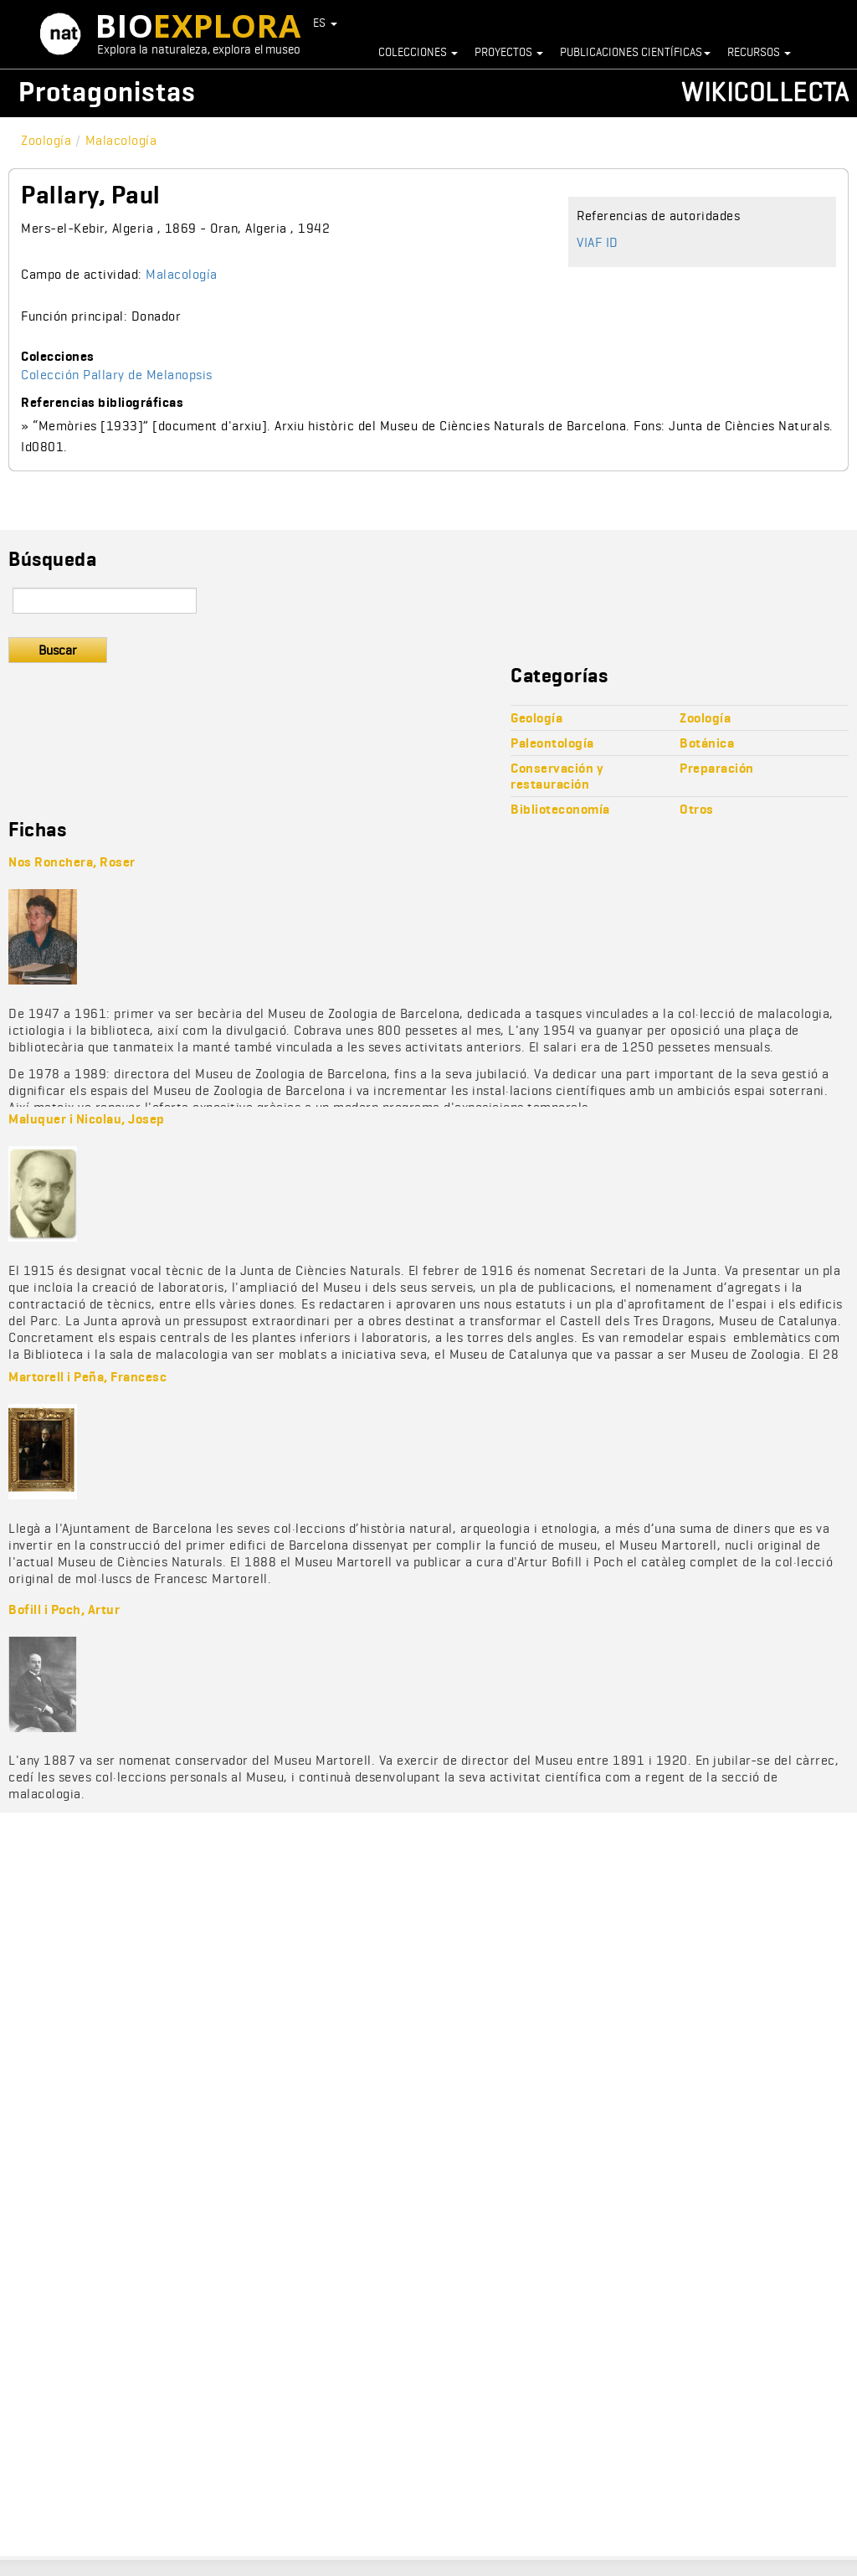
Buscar (57, 650)
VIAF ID (597, 242)
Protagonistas (107, 92)
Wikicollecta (765, 91)
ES (325, 22)
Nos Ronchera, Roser (72, 862)
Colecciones (418, 52)
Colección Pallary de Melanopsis (117, 375)
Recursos (759, 52)
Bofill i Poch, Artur (64, 1609)
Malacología (121, 140)
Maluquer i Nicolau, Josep (86, 1119)
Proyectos (509, 52)
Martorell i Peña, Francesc (87, 1377)
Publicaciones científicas (635, 52)
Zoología (46, 140)
